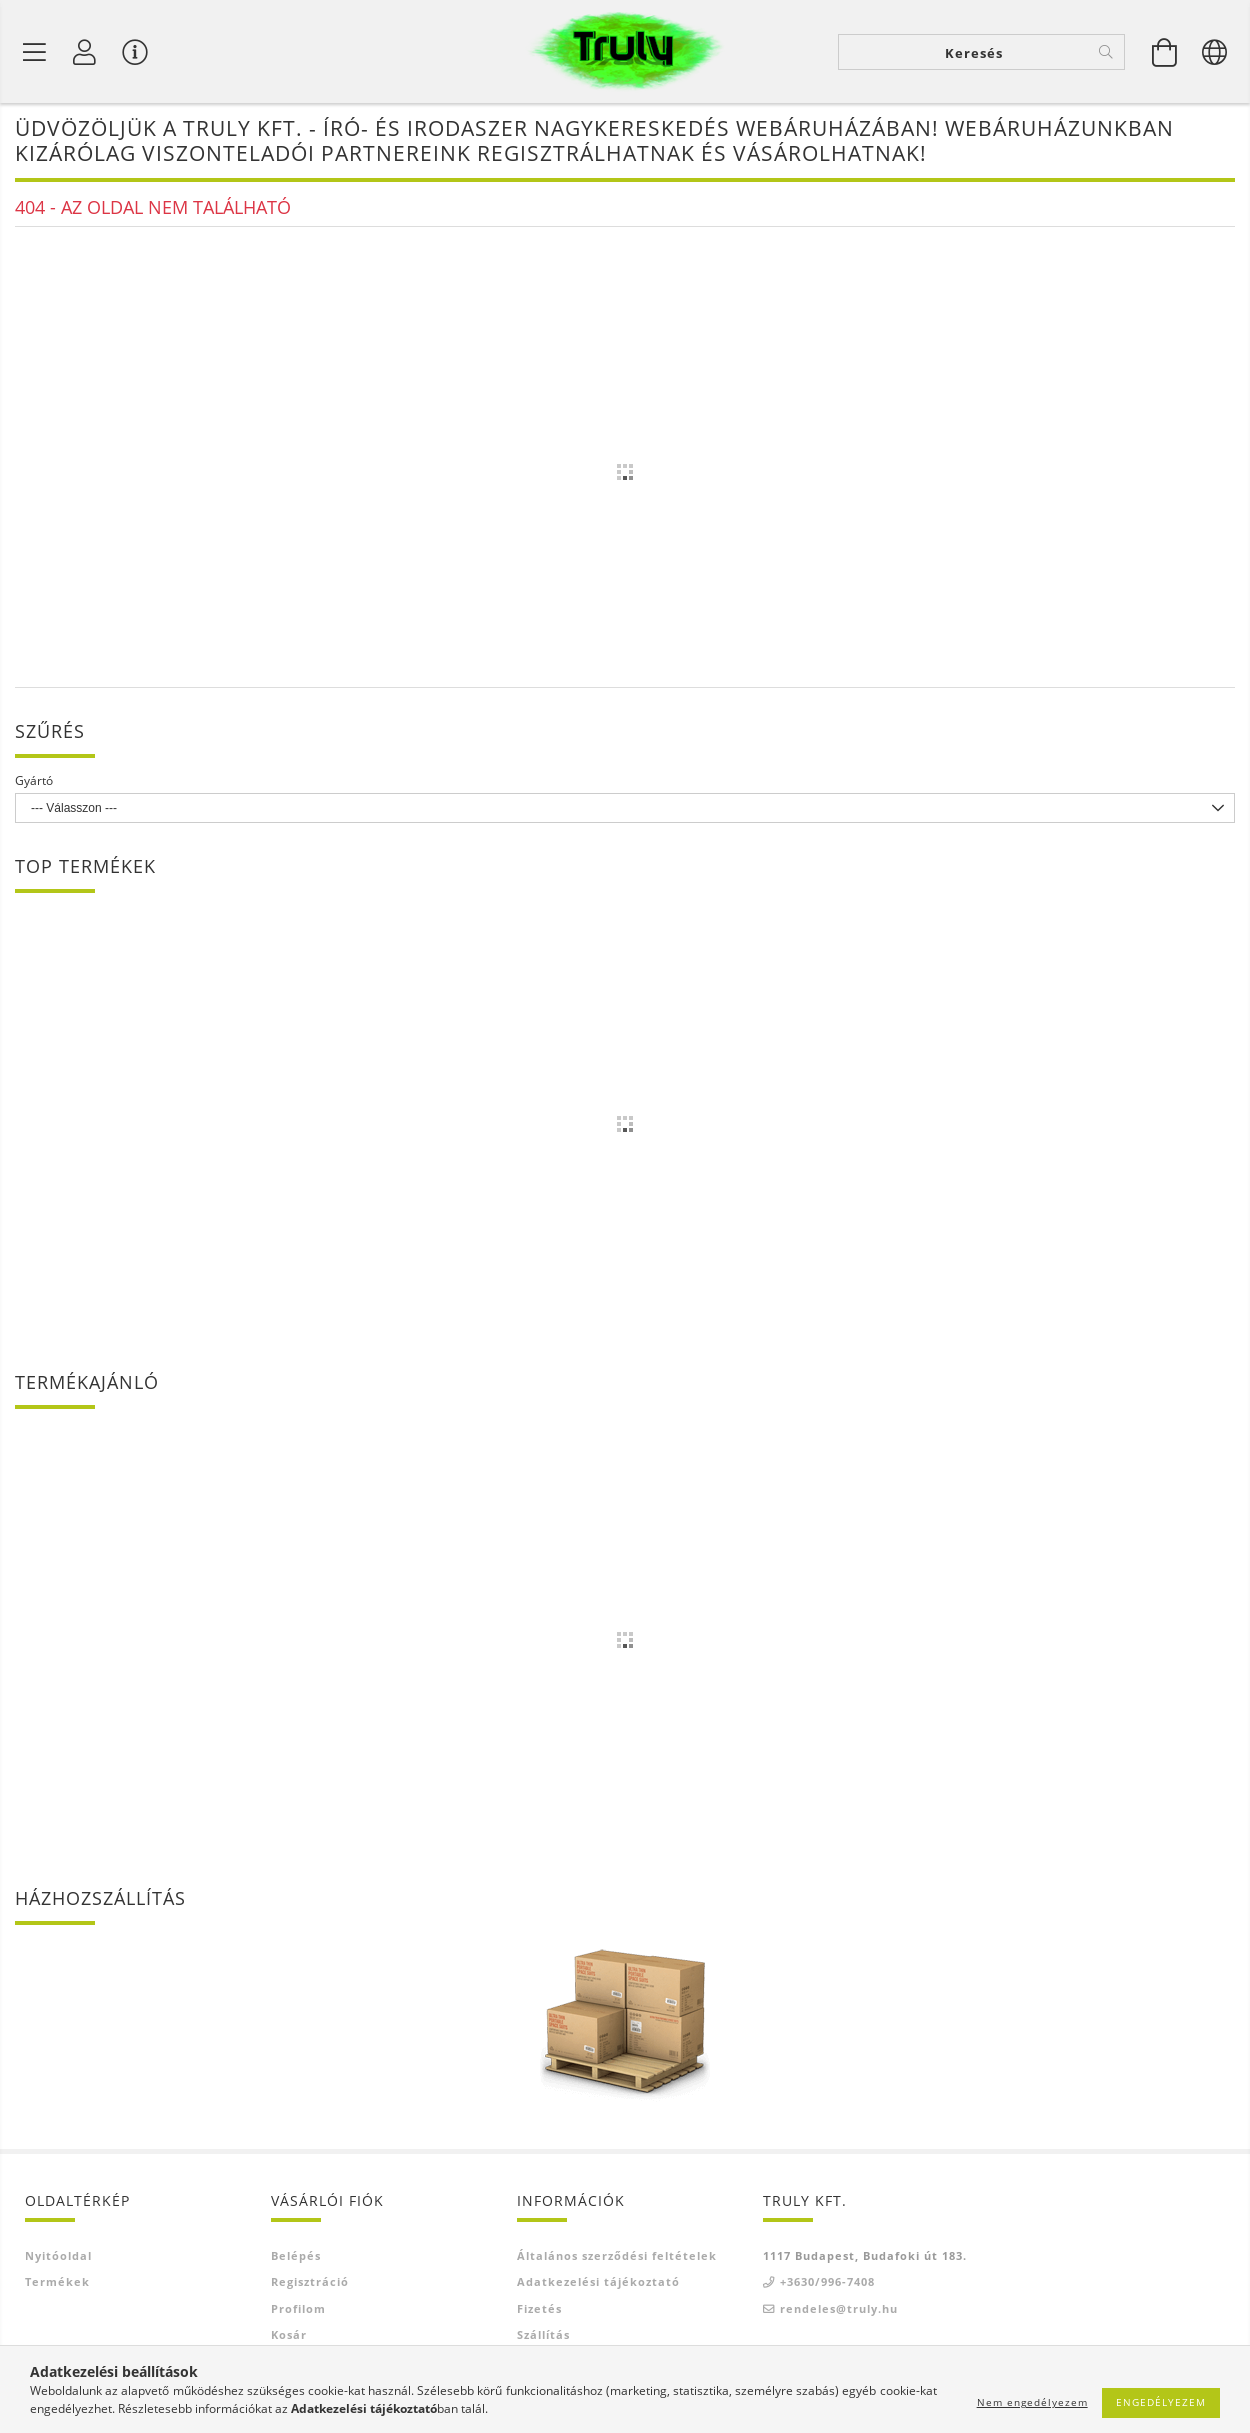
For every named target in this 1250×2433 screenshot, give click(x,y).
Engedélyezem (1161, 2402)
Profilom (298, 2310)
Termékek (57, 2284)
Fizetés (539, 2310)
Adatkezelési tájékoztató (598, 2284)
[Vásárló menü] (135, 52)
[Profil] (85, 52)
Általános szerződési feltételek (617, 2257)
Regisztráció (310, 2284)
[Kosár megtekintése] (1165, 52)
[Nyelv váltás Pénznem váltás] (1215, 52)
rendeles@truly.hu (839, 2310)
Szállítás (543, 2337)
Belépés (296, 2257)
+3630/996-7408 (827, 2284)
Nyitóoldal (58, 2257)
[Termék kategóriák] (35, 52)
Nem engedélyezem (1032, 2402)
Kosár (289, 2337)
